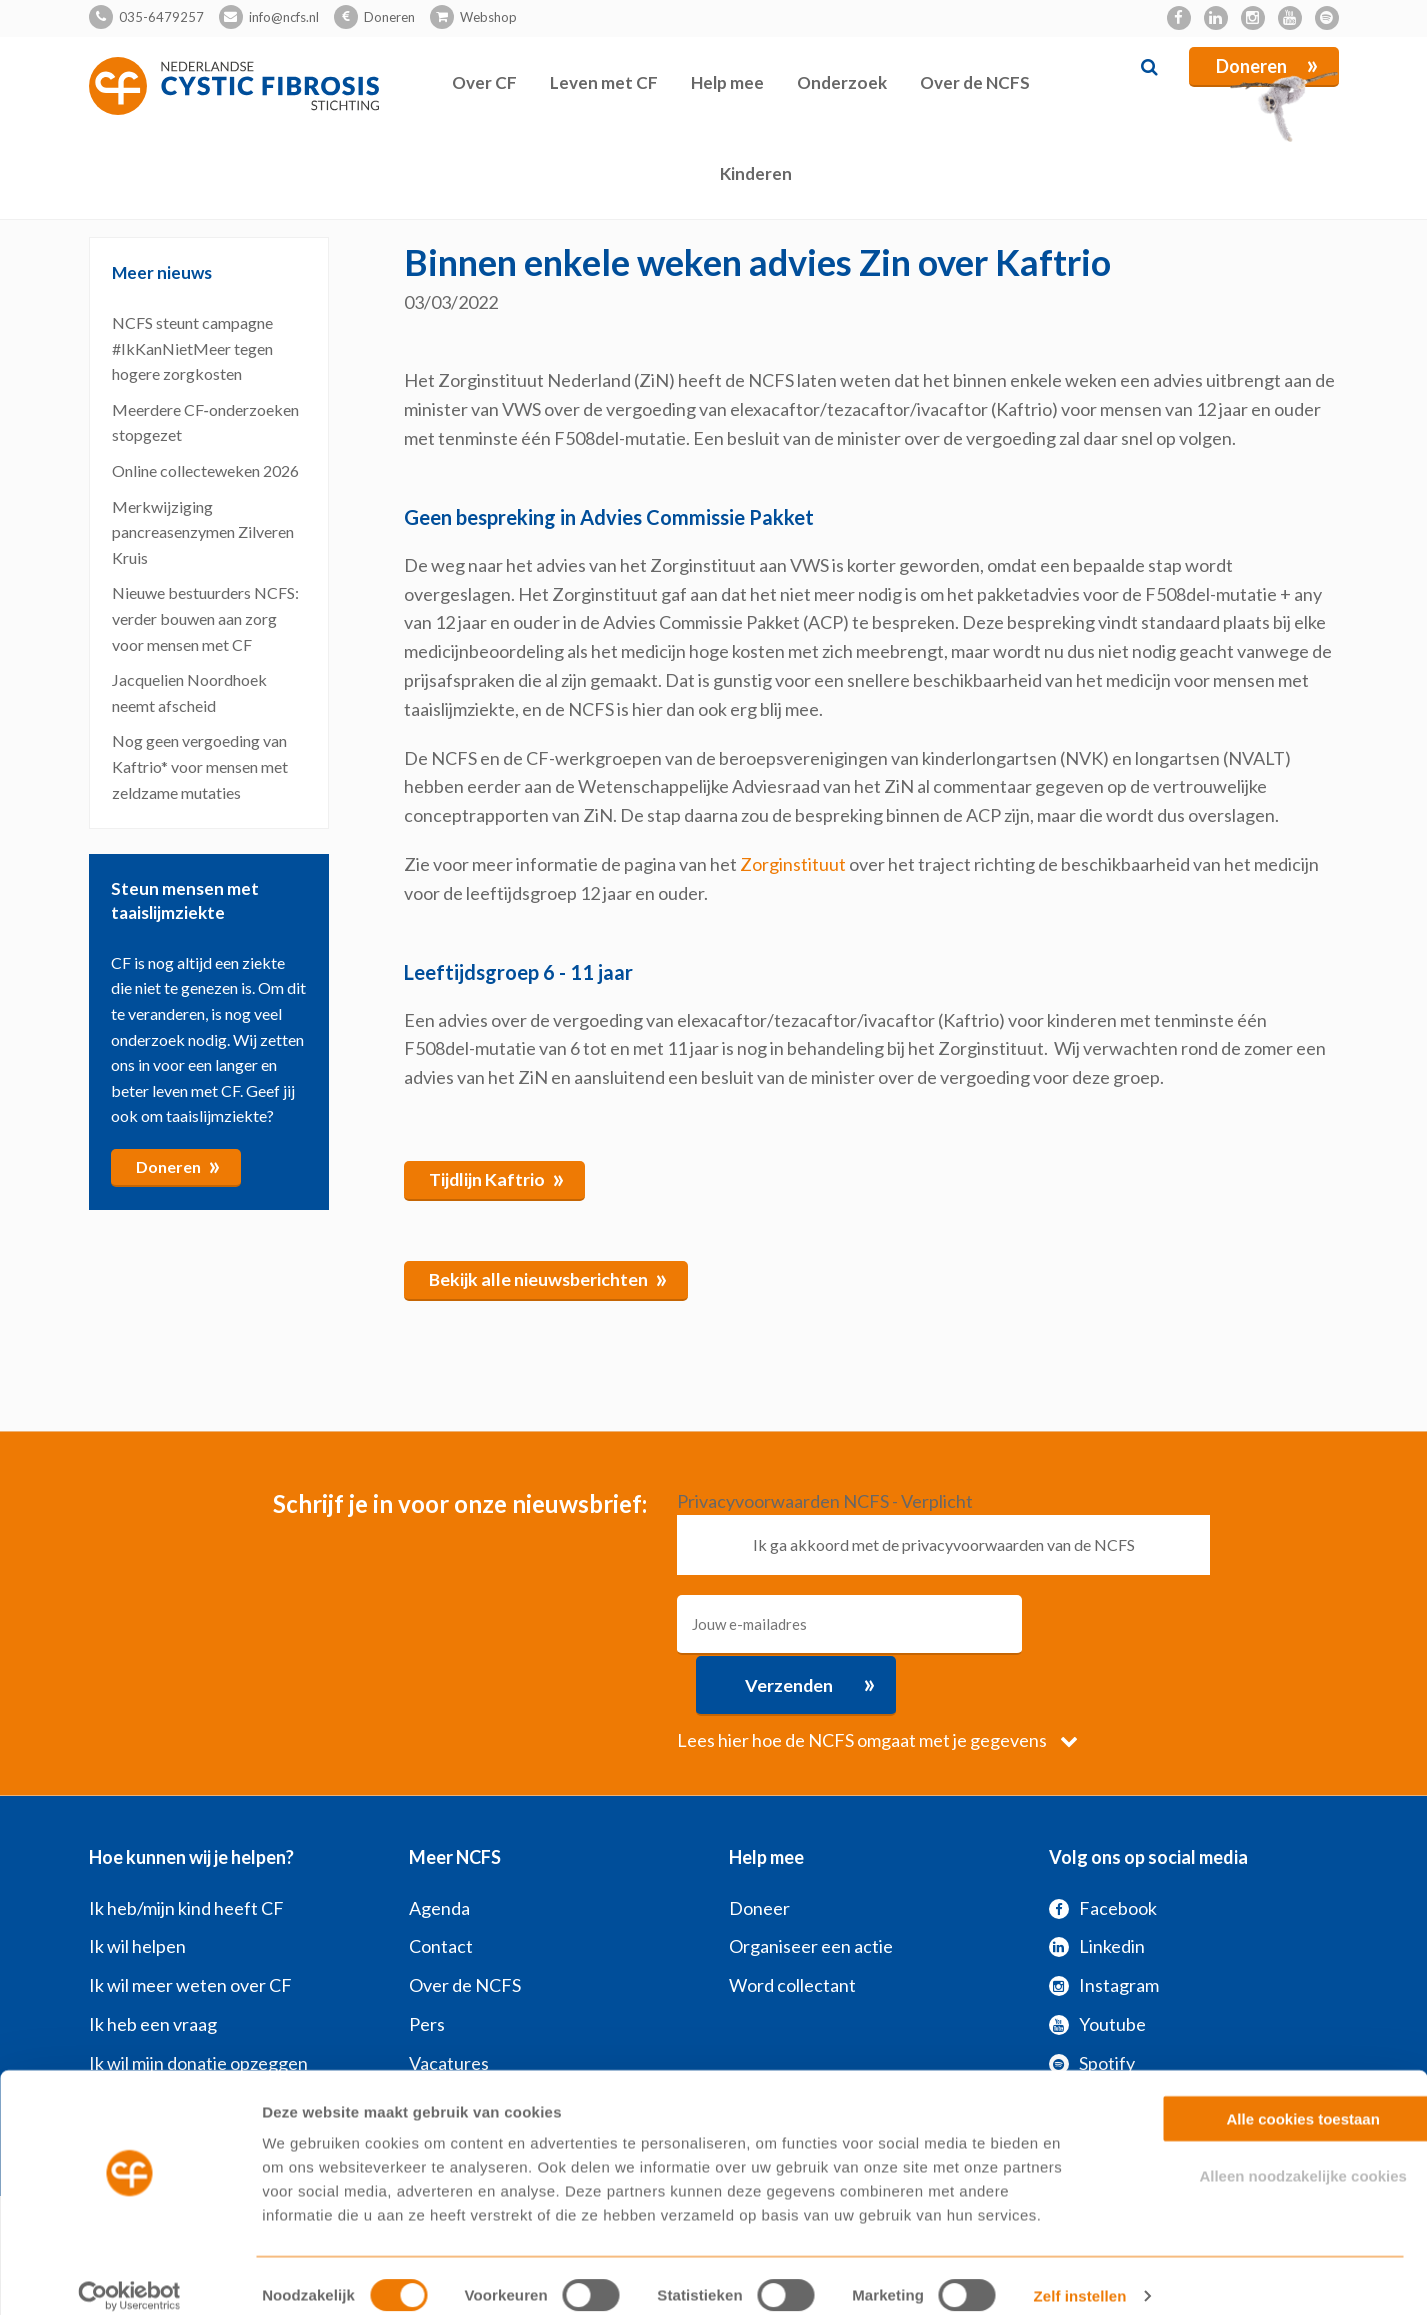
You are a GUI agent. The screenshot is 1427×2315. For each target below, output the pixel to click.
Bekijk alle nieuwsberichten (549, 1277)
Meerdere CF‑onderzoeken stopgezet (205, 421)
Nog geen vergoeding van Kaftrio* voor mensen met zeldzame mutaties (200, 766)
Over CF (484, 82)
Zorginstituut (793, 864)
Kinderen (756, 173)
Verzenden (1129, 1622)
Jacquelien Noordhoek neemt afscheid (189, 692)
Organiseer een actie (811, 1885)
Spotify (1092, 2002)
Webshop (488, 17)
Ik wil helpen (137, 1885)
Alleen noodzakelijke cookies (1260, 2155)
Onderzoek (842, 82)
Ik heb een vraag (153, 1963)
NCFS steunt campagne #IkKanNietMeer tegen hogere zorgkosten (192, 348)
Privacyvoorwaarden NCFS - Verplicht (825, 1500)
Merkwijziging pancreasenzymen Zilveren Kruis (203, 531)
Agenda (439, 1846)
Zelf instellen (1079, 2275)
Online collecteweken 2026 (205, 470)
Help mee (727, 82)
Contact (441, 1885)
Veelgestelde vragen (490, 2040)
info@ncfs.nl (284, 17)
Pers (427, 1963)
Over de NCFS (975, 82)
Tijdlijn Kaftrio (497, 1177)
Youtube (1097, 1963)
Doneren (389, 17)
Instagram (1104, 1924)
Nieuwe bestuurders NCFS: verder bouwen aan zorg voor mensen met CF (205, 618)
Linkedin (1097, 1885)
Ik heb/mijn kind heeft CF (186, 1846)
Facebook (1103, 1846)
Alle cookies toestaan (1259, 2098)
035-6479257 (161, 17)
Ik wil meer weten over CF (190, 1924)
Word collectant (792, 1924)
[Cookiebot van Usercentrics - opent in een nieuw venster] (129, 2276)
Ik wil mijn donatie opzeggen (198, 2002)
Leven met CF (604, 82)
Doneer (759, 1846)
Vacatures (449, 2002)
